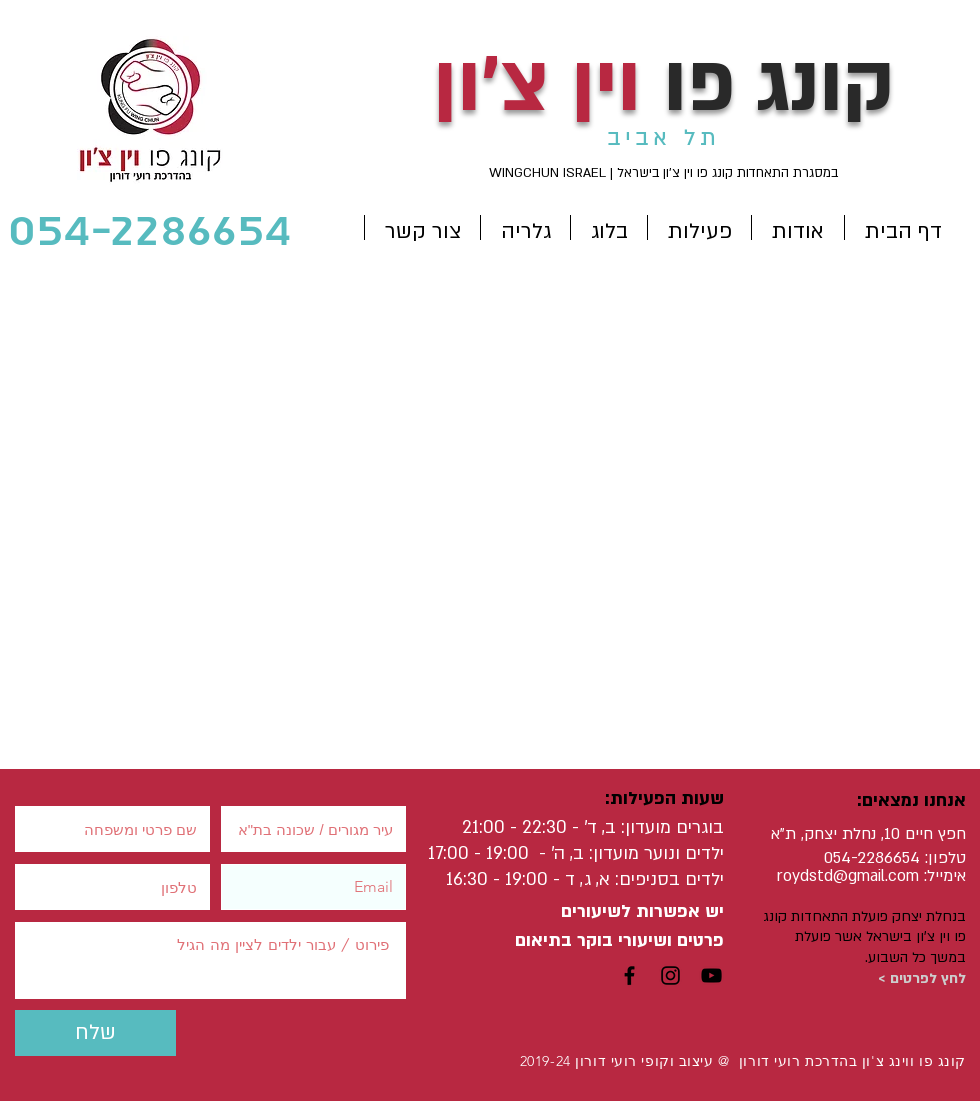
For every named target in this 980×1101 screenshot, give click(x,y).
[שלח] (95, 1033)
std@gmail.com (864, 876)
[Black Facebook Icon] (629, 975)
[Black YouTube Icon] (711, 975)
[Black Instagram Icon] (670, 975)
